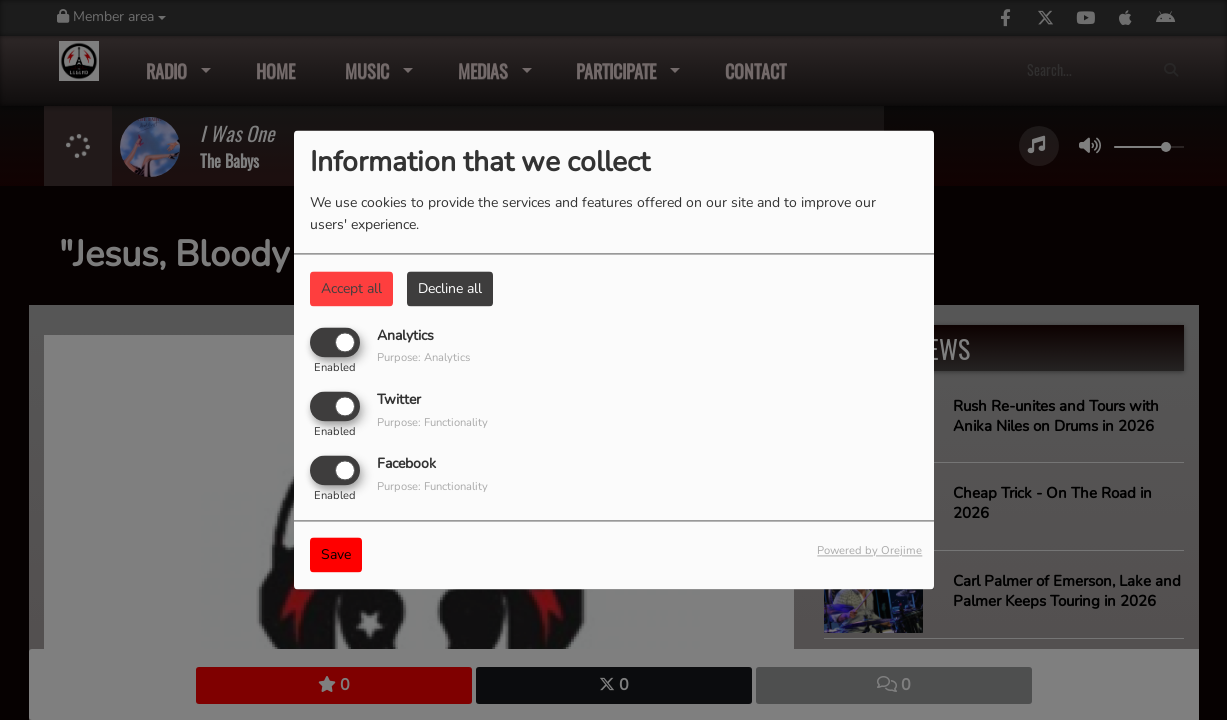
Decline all (450, 288)
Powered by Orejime (869, 551)
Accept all (351, 288)
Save (336, 555)
